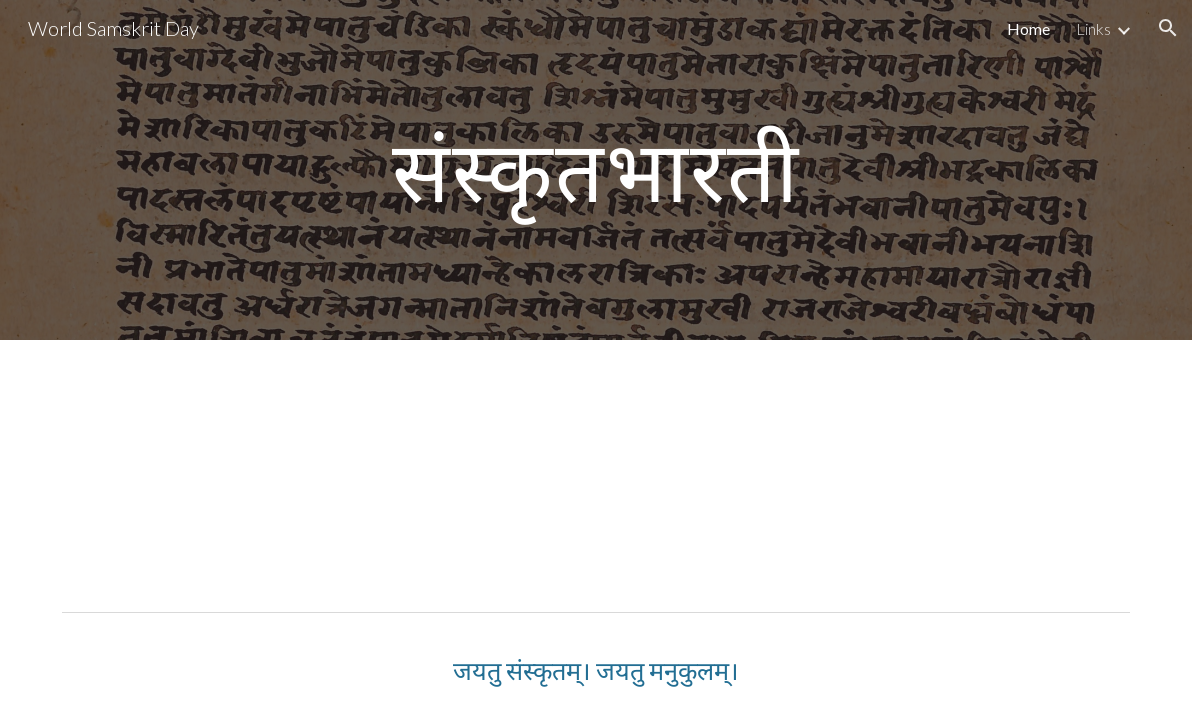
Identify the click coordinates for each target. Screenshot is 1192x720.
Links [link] (1093, 28)
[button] (1168, 28)
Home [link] (1028, 28)
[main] (595, 169)
